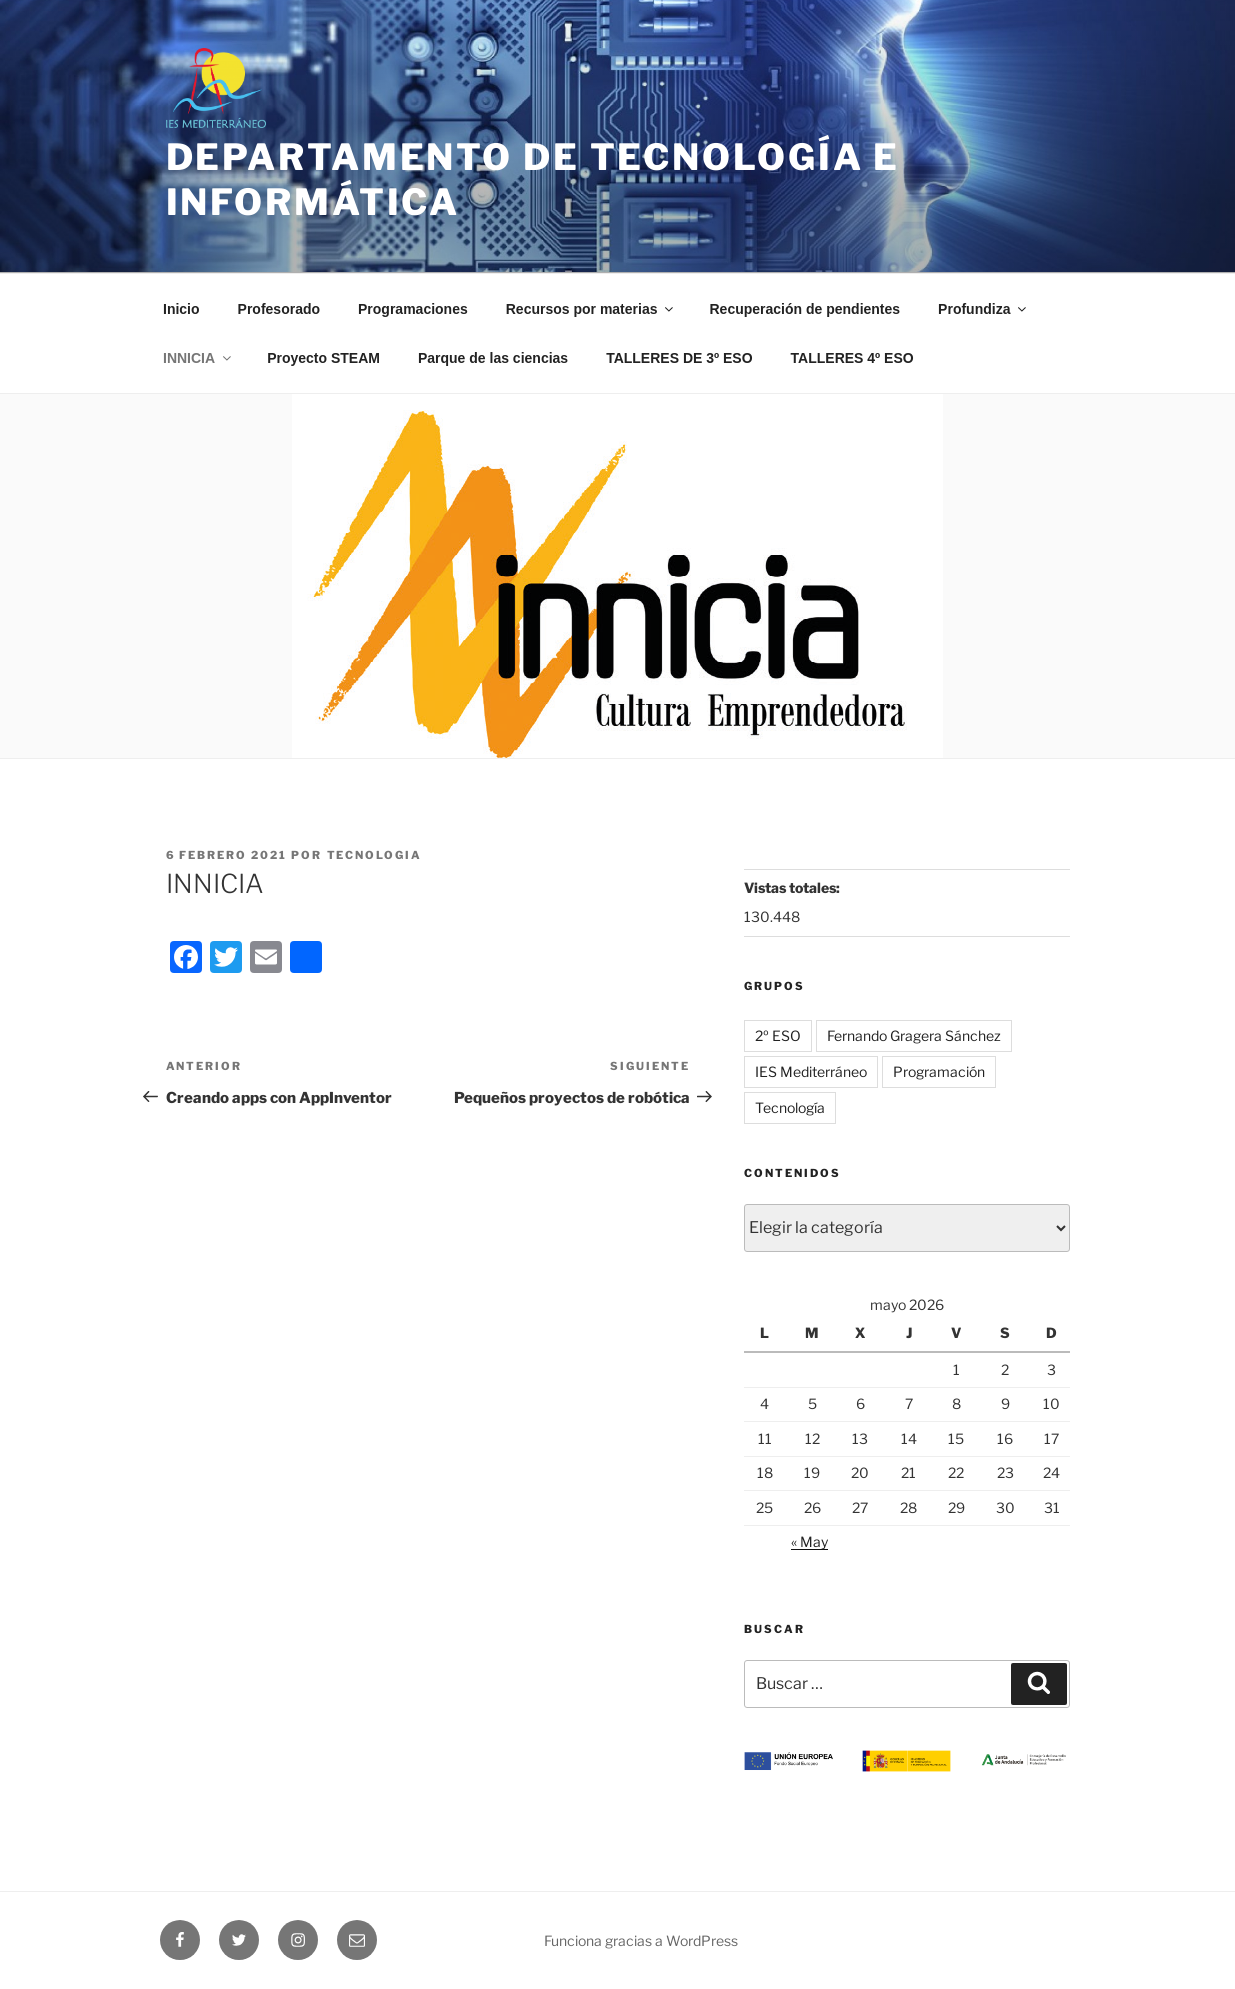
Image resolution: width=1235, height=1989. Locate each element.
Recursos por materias (591, 309)
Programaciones (413, 309)
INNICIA (198, 358)
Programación (939, 1071)
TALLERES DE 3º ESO (679, 358)
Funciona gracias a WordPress (641, 1940)
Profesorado (279, 309)
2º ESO (778, 1035)
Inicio (181, 309)
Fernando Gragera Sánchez (914, 1035)
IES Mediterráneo (811, 1071)
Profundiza (983, 309)
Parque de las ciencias (493, 358)
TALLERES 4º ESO (852, 358)
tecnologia (375, 855)
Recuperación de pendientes (804, 309)
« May (809, 1541)
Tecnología (790, 1107)
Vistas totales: (793, 887)
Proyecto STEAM (323, 358)
